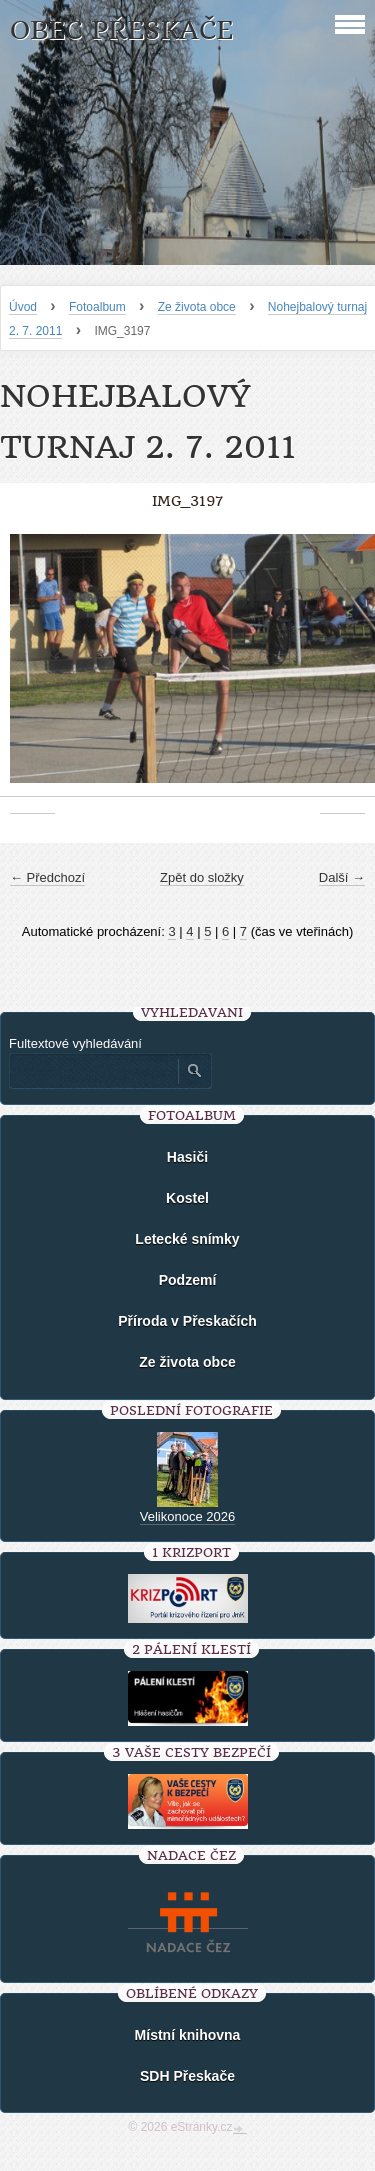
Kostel (187, 1198)
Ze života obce (197, 307)
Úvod (23, 307)
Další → (342, 877)
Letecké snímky (187, 1239)
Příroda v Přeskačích (187, 1321)
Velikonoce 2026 (187, 1516)
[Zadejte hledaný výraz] (93, 1071)
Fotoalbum (97, 307)
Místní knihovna (188, 2035)
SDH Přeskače (187, 2076)
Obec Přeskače (121, 30)
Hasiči (187, 1157)
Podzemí (188, 1280)
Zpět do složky (202, 877)
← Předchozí (47, 877)
